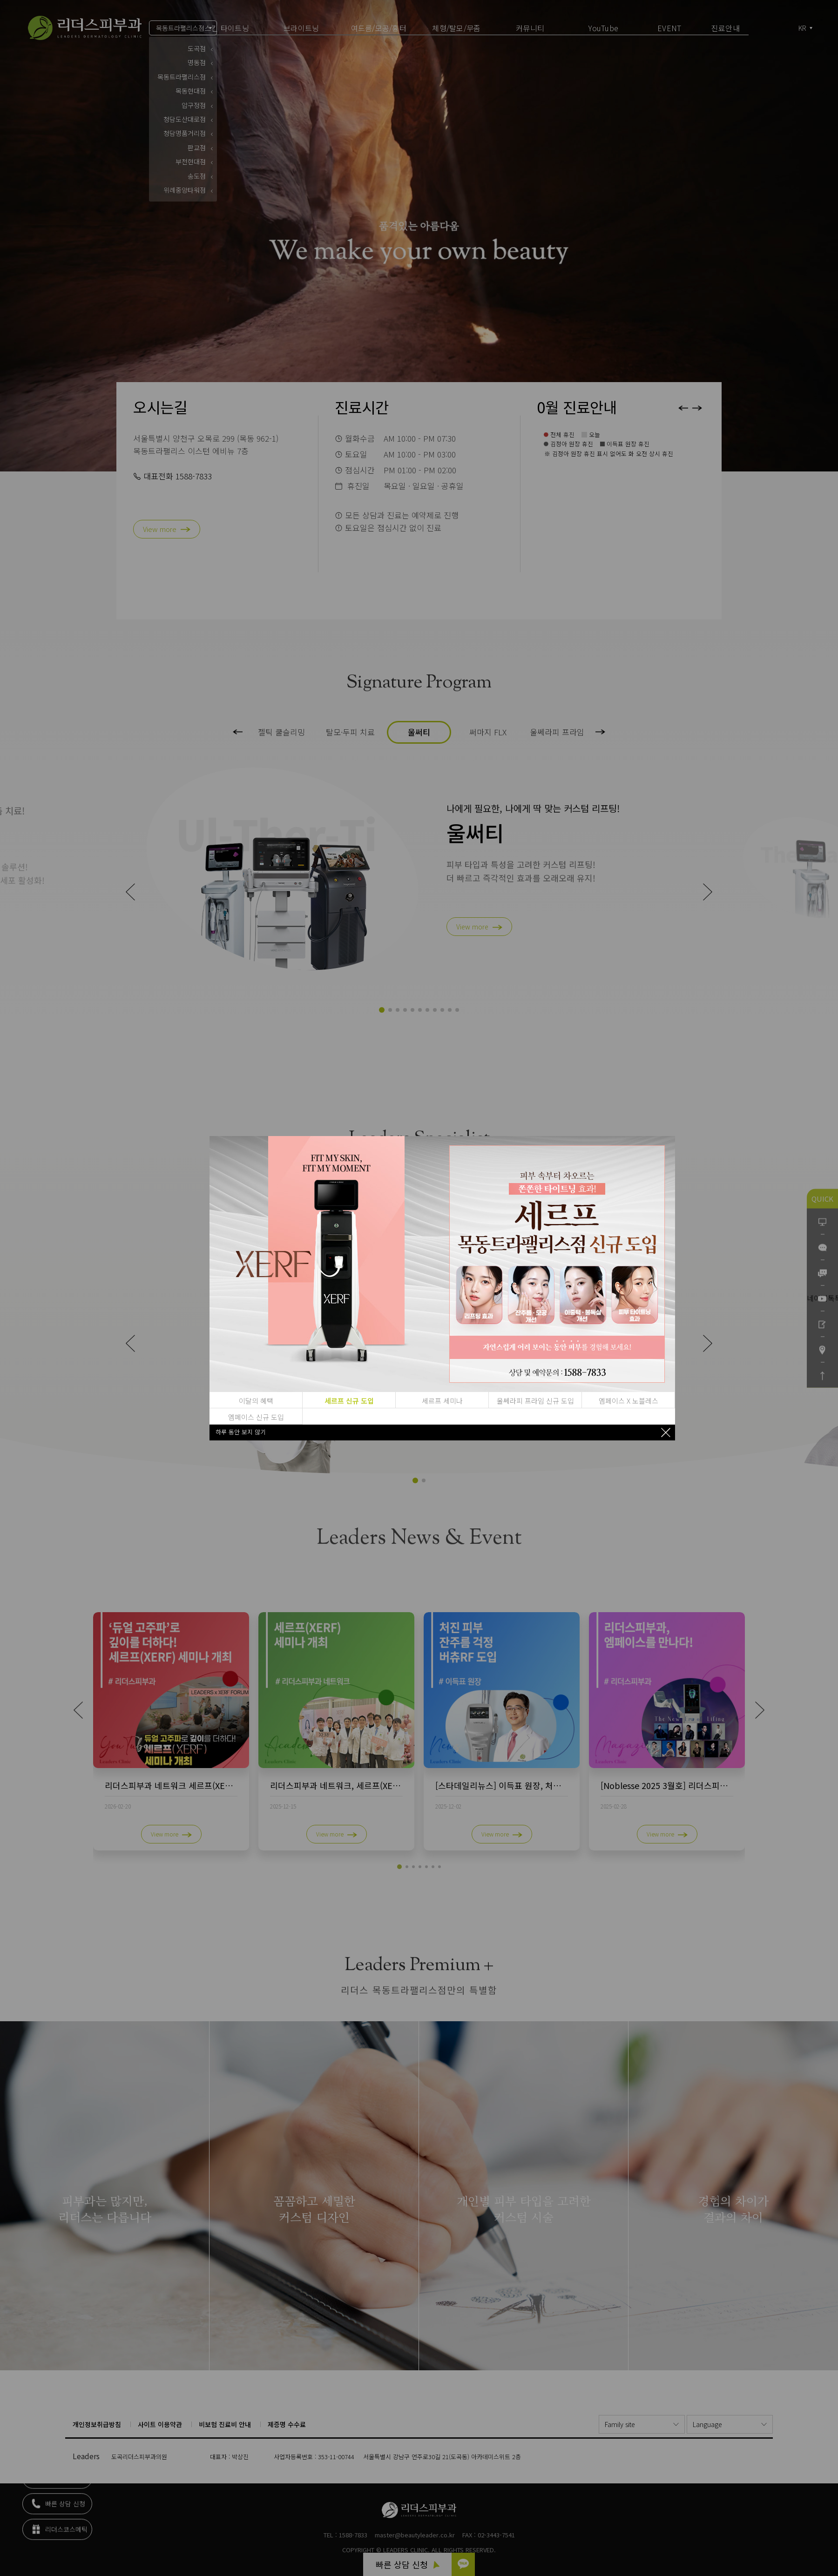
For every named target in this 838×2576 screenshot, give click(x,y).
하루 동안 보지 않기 (241, 1431)
